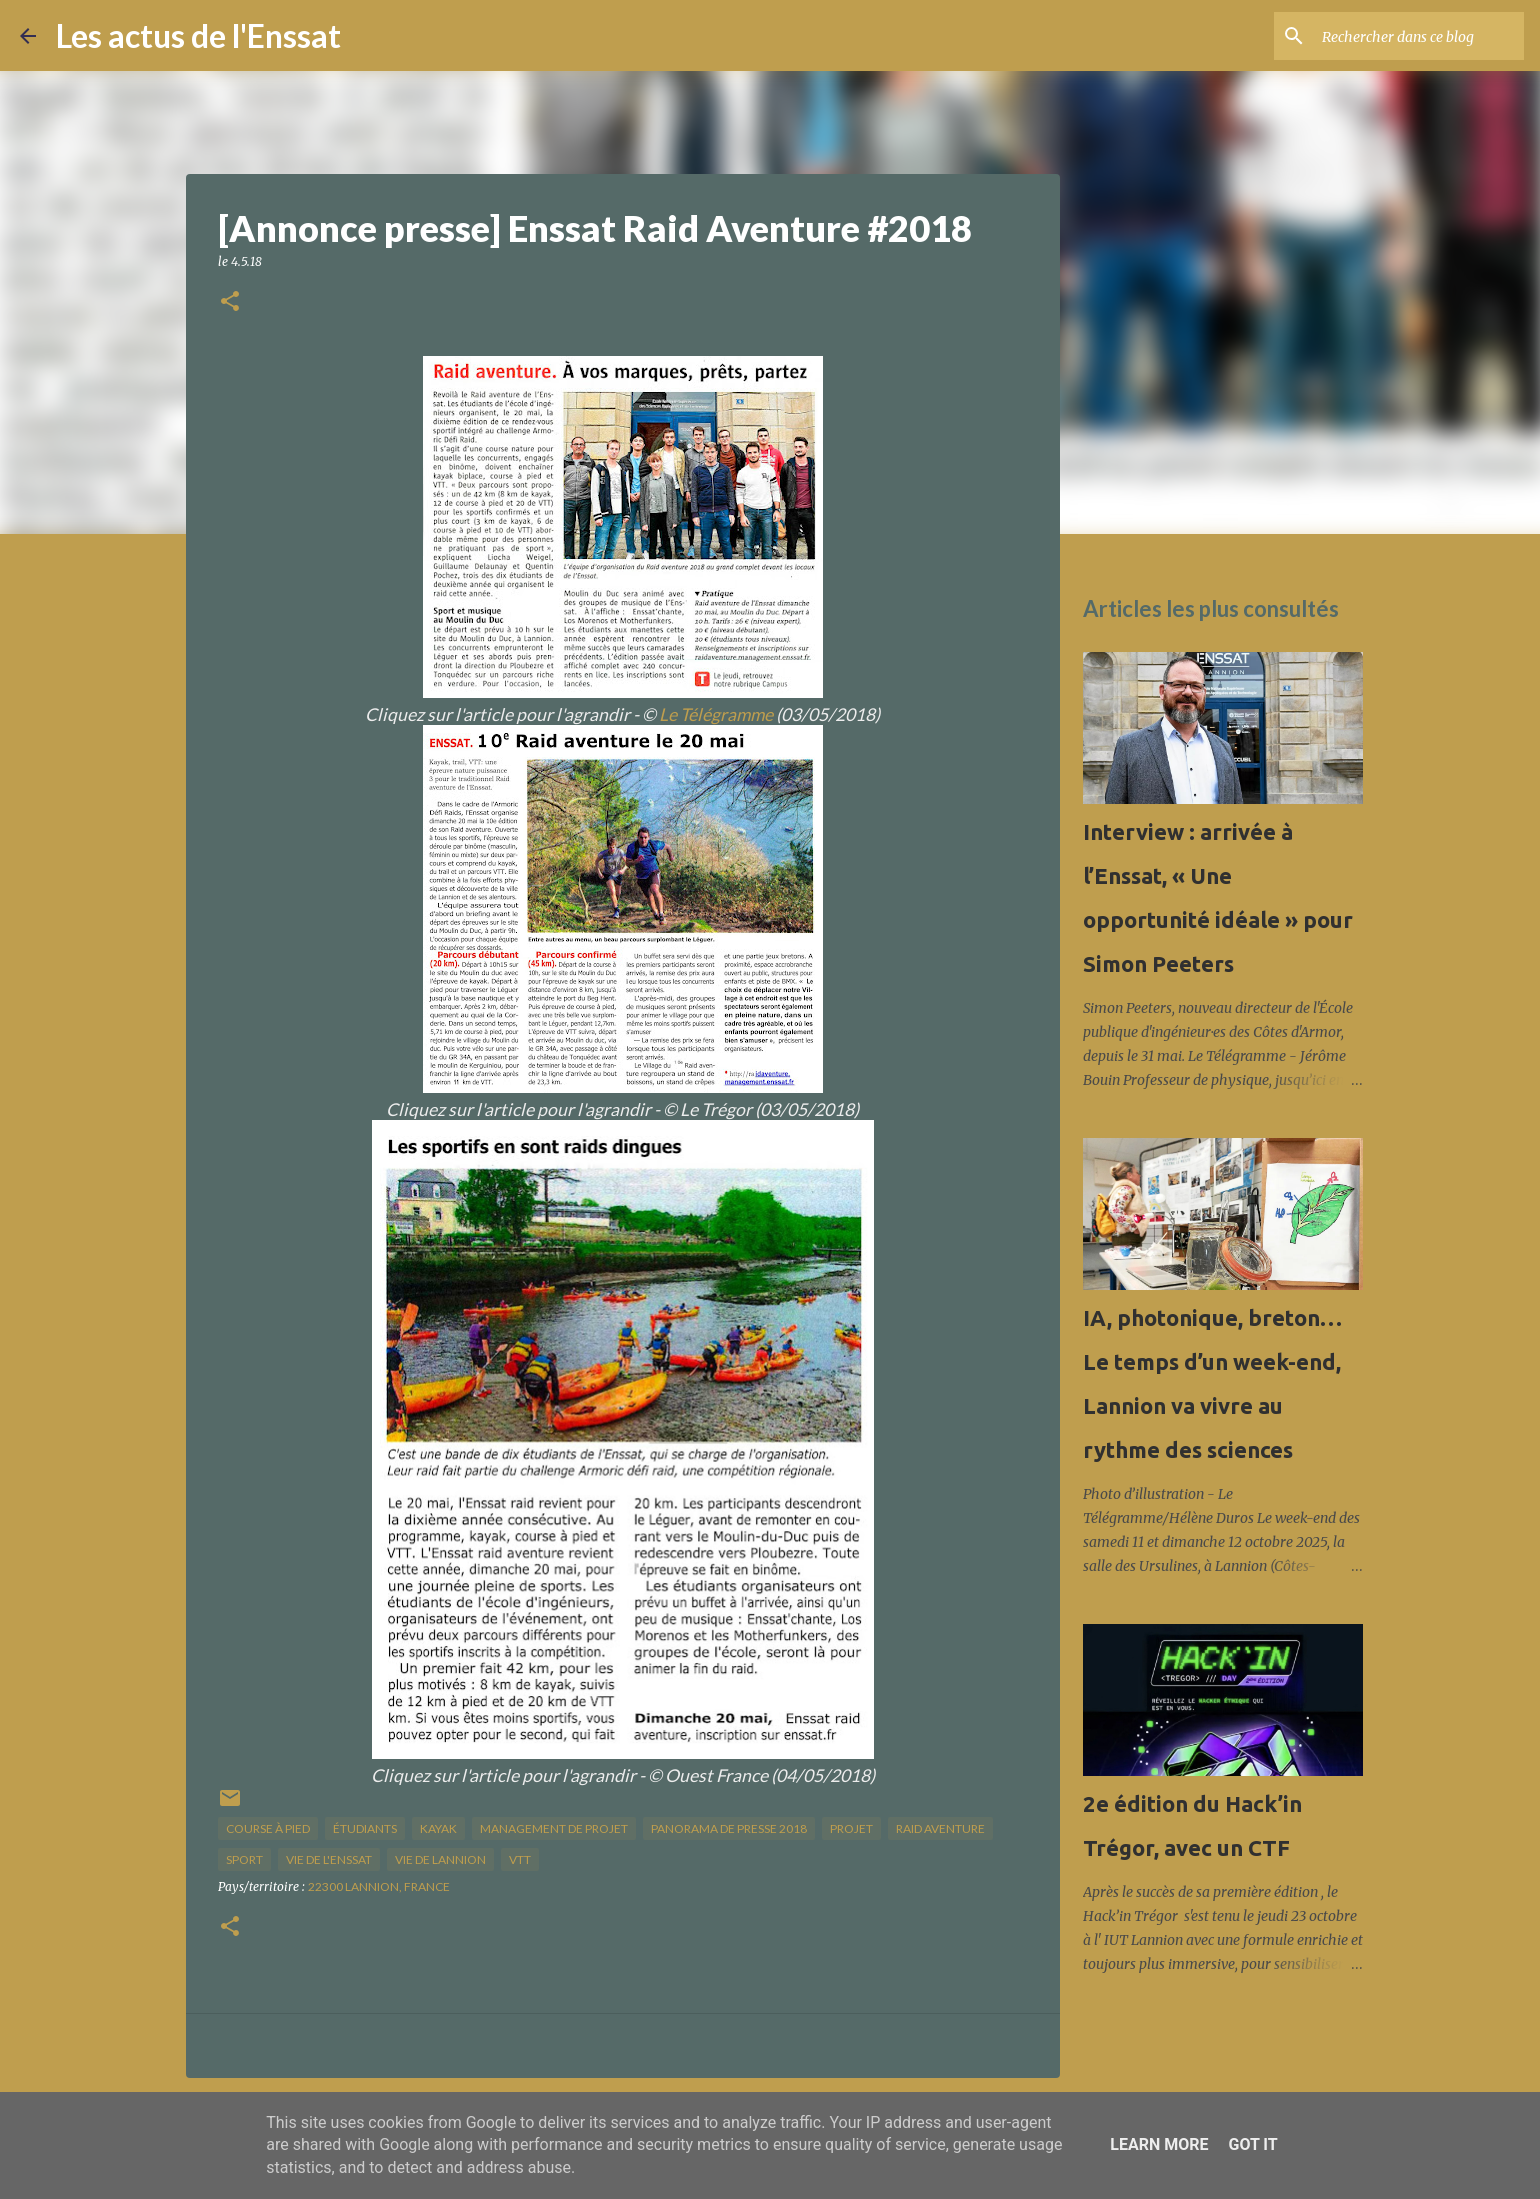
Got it (1252, 2144)
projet (851, 1828)
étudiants (365, 1828)
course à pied (268, 1828)
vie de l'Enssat (329, 1859)
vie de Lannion (440, 1859)
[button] (230, 302)
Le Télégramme (716, 714)
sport (244, 1859)
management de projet (554, 1828)
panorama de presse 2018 (729, 1828)
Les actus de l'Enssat (198, 35)
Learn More (1159, 2144)
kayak (438, 1828)
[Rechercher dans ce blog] (1419, 36)
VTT (520, 1859)
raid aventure (940, 1828)
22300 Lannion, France (379, 1886)
